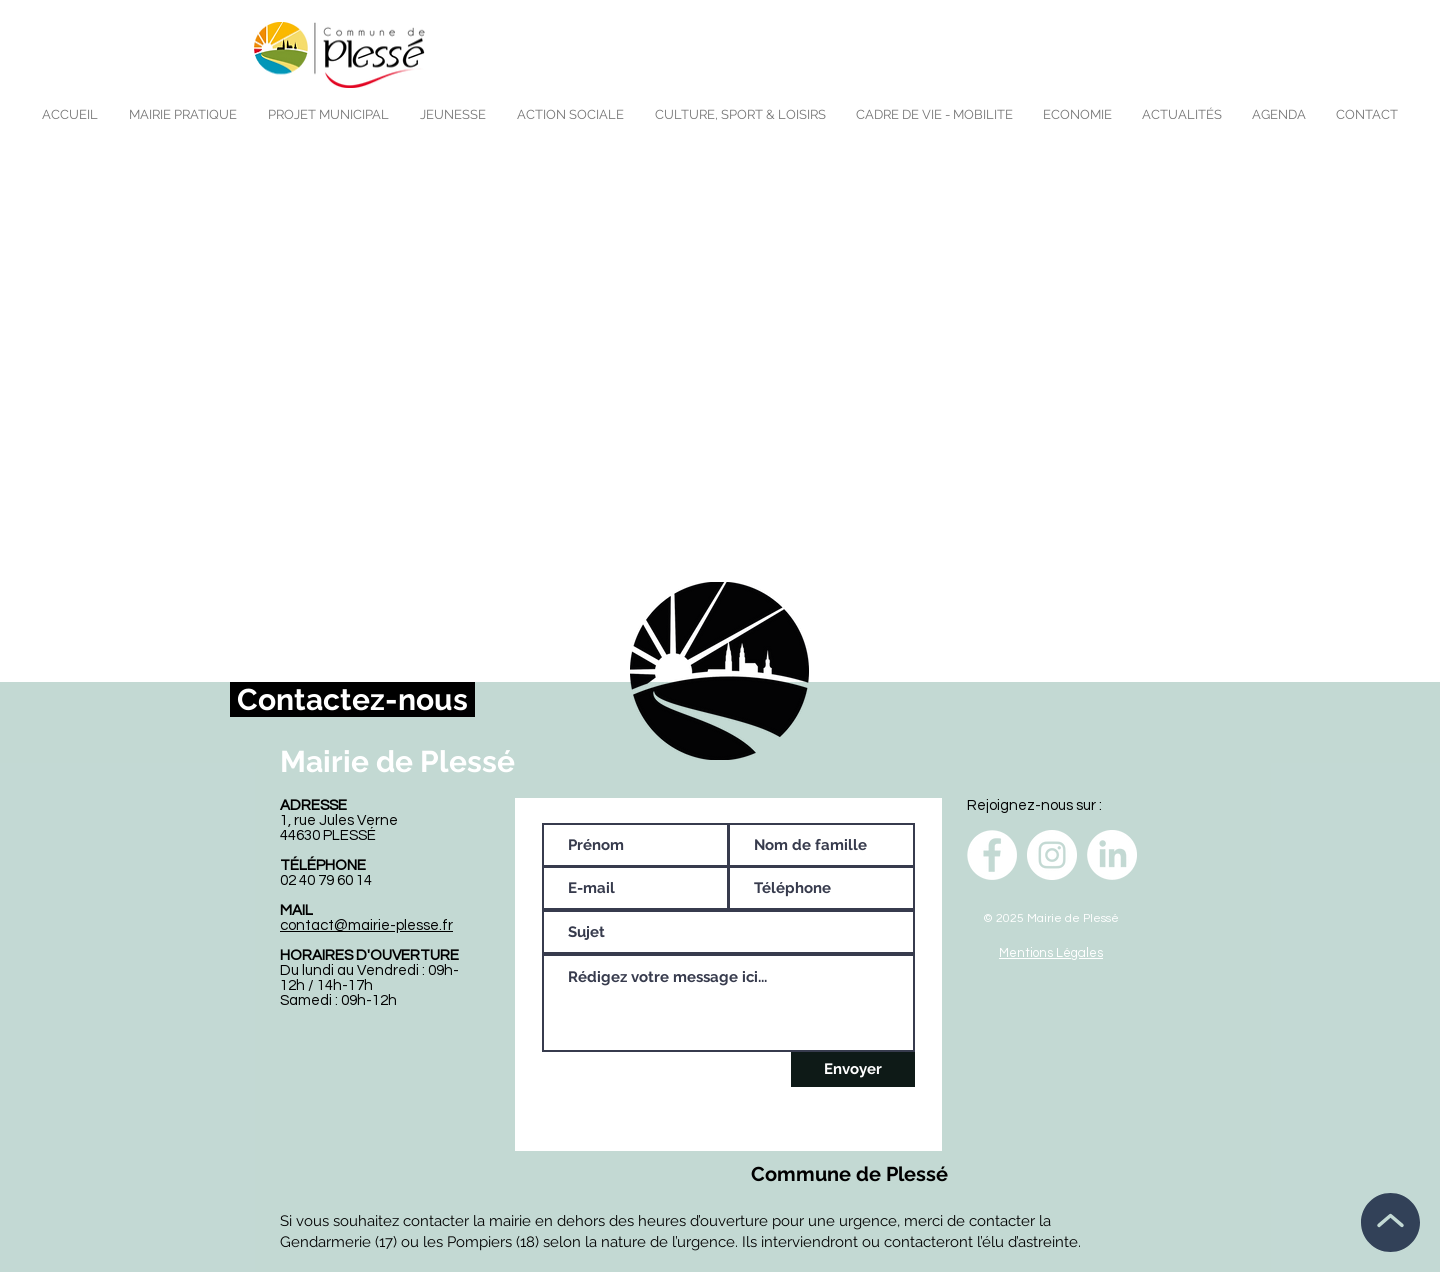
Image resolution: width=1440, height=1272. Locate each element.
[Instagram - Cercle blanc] (1052, 855)
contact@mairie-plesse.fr (366, 925)
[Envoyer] (853, 1069)
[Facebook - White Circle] (992, 855)
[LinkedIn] (1112, 855)
